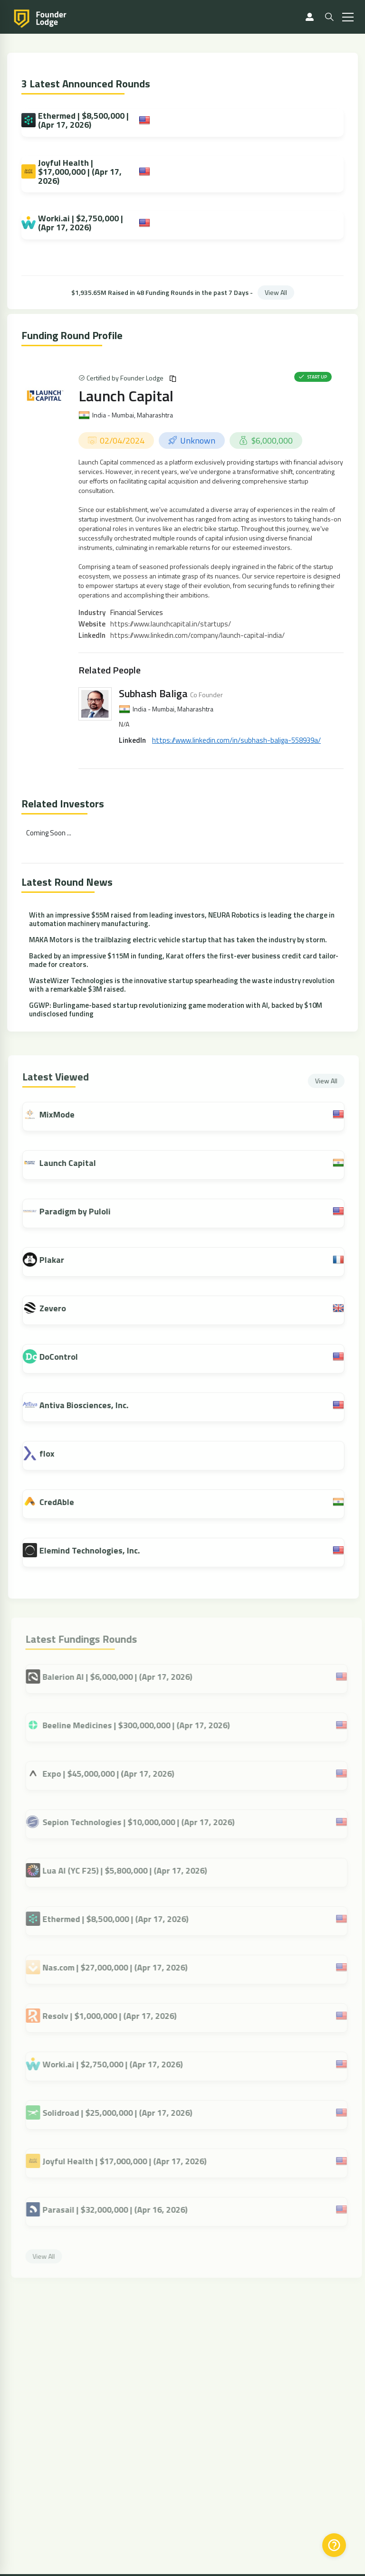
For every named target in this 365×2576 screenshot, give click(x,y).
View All (276, 292)
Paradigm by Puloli (81, 1211)
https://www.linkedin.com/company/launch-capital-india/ (197, 635)
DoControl (65, 1356)
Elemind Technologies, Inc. (96, 1550)
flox (53, 1453)
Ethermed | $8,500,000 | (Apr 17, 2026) (75, 120)
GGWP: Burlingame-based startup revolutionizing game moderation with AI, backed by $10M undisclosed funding (175, 1009)
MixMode (63, 1114)
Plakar (58, 1259)
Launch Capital (125, 395)
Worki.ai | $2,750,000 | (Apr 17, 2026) (72, 223)
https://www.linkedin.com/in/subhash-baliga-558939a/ (236, 740)
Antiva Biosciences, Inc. (90, 1405)
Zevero (59, 1308)
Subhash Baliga (153, 693)
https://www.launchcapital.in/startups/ (170, 623)
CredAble (63, 1501)
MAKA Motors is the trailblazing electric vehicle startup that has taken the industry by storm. (178, 939)
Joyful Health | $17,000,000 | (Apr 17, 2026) (71, 172)
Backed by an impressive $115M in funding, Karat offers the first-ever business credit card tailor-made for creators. (183, 960)
